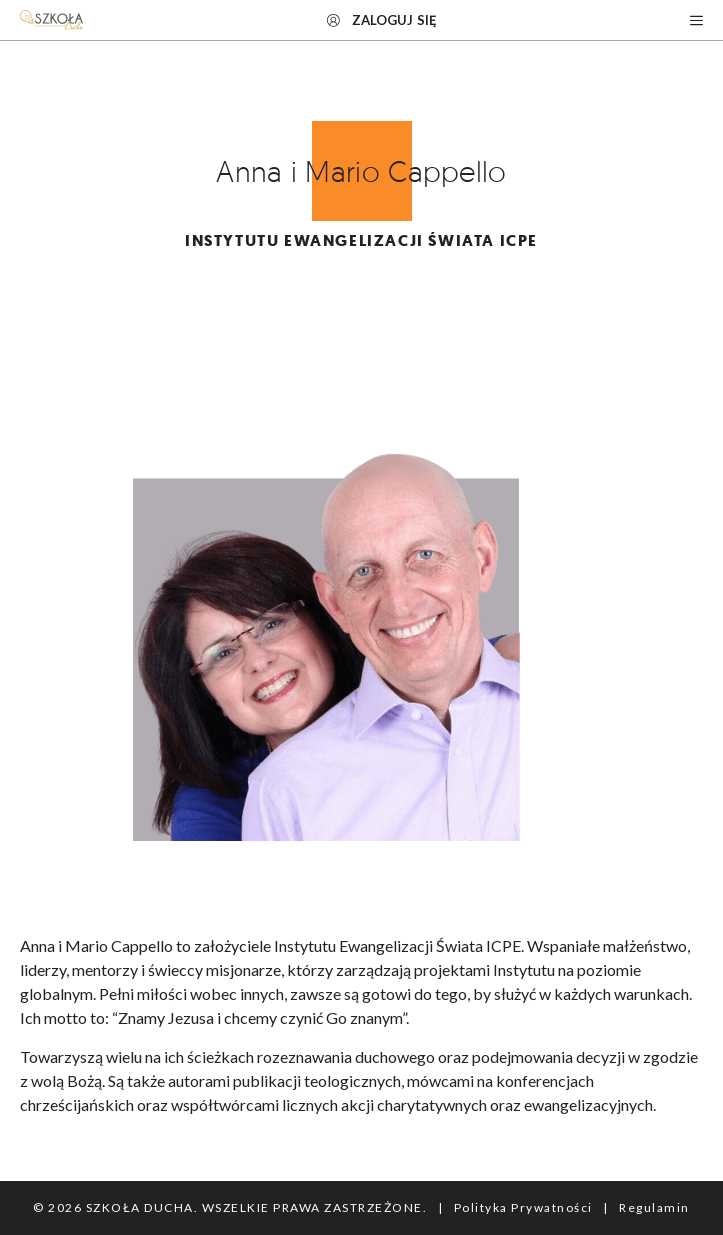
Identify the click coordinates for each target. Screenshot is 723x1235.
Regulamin (654, 1207)
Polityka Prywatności (523, 1207)
